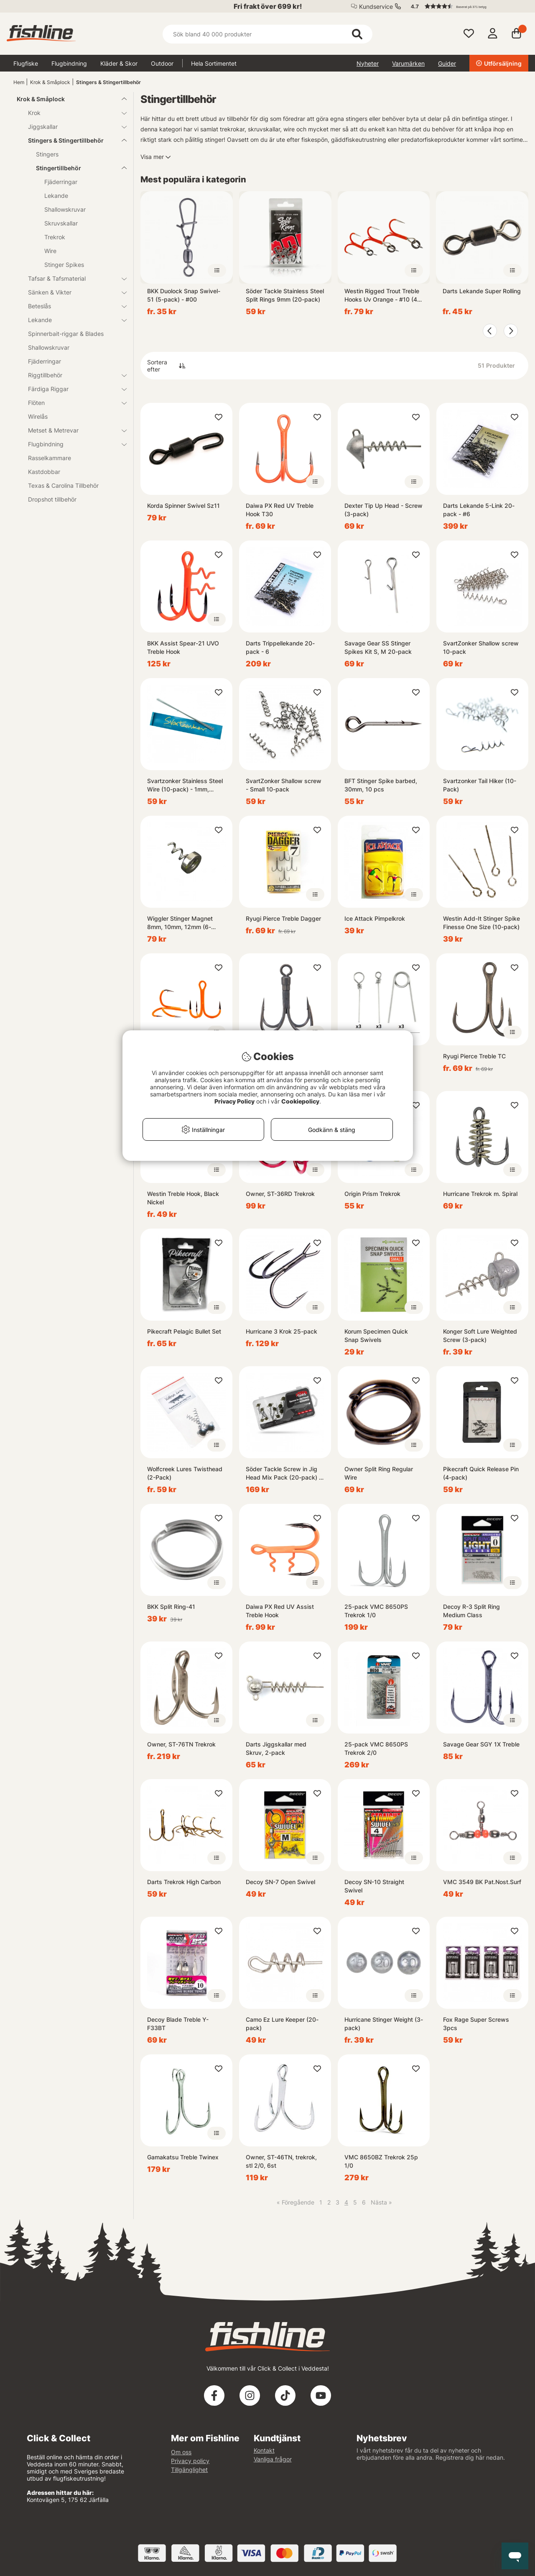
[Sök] (267, 34)
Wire (50, 250)
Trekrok (54, 237)
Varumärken (408, 63)
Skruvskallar (61, 223)
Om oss (181, 2452)
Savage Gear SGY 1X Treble (481, 1744)
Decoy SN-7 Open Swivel (280, 1881)
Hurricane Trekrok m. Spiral (480, 1193)
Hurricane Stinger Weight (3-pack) (383, 2023)
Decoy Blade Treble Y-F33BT (178, 2023)
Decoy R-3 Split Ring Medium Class (471, 1610)
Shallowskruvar (65, 209)
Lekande (56, 195)
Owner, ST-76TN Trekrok (181, 1744)
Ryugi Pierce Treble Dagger (283, 918)
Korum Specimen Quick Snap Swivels (376, 1335)
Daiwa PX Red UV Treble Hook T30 (279, 509)
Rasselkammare (49, 457)
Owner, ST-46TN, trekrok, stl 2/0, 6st (281, 2161)
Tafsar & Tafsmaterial (72, 278)
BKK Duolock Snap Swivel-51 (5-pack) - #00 (183, 295)
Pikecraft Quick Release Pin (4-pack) (481, 1473)
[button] (465, 6)
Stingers (47, 154)
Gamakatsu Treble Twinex (183, 2157)
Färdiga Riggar (72, 388)
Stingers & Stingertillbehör (108, 82)
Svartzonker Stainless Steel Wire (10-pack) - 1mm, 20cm (185, 785)
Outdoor (162, 63)
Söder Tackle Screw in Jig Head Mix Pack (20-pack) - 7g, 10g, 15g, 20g (283, 1473)
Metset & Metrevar (72, 430)
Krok (72, 112)
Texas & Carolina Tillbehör (63, 485)
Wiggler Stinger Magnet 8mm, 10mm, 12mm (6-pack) (180, 923)
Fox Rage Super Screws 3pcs (476, 2023)
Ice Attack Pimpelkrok (374, 918)
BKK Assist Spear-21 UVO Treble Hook (183, 647)
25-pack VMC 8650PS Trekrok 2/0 (376, 1748)
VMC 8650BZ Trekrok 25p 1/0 (381, 2161)
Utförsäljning (499, 63)
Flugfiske (25, 63)
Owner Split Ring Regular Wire (378, 1473)
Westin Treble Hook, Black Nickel (183, 1198)
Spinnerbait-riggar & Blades (66, 333)
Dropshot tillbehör (52, 499)
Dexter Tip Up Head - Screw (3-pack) (383, 509)
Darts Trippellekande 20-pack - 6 (280, 647)
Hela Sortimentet (214, 63)
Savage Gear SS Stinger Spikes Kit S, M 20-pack (378, 647)
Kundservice (376, 6)
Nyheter (368, 63)
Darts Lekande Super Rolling (482, 290)
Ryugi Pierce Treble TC (474, 1056)
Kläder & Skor (119, 63)
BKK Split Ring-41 (171, 1606)
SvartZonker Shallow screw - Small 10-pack (283, 785)
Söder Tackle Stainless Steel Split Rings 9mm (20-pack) (285, 295)
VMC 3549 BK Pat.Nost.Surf (482, 1881)
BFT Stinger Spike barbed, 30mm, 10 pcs (380, 785)
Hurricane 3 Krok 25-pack (281, 1331)
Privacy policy (190, 2460)
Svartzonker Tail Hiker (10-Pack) (479, 785)
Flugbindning (69, 63)
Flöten (72, 402)
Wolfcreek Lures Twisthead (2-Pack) (184, 1473)
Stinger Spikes (64, 264)
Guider (447, 63)
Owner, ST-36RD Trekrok (280, 1193)
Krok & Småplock (50, 82)
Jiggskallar (72, 126)
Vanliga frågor (273, 2459)
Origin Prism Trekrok (372, 1193)
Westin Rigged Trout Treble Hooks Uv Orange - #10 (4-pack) (382, 295)
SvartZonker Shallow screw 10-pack (481, 647)
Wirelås (38, 416)
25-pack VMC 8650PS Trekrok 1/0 (376, 1610)
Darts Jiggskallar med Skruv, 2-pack (276, 1748)
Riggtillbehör (72, 375)
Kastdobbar (44, 471)
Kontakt (264, 2450)
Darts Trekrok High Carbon (184, 1881)
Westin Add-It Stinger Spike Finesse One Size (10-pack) (481, 922)
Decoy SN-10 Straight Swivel (374, 1886)
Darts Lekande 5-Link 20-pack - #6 (479, 509)
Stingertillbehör (76, 168)
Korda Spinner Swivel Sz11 (183, 505)
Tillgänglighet (189, 2469)
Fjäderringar (60, 181)
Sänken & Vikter (72, 292)
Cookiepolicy (300, 1101)
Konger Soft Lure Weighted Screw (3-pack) (480, 1335)
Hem (18, 82)
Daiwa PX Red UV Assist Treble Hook (280, 1610)
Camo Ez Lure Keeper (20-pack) (282, 2023)
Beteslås (72, 306)
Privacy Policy (234, 1101)
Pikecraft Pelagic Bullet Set (184, 1331)
